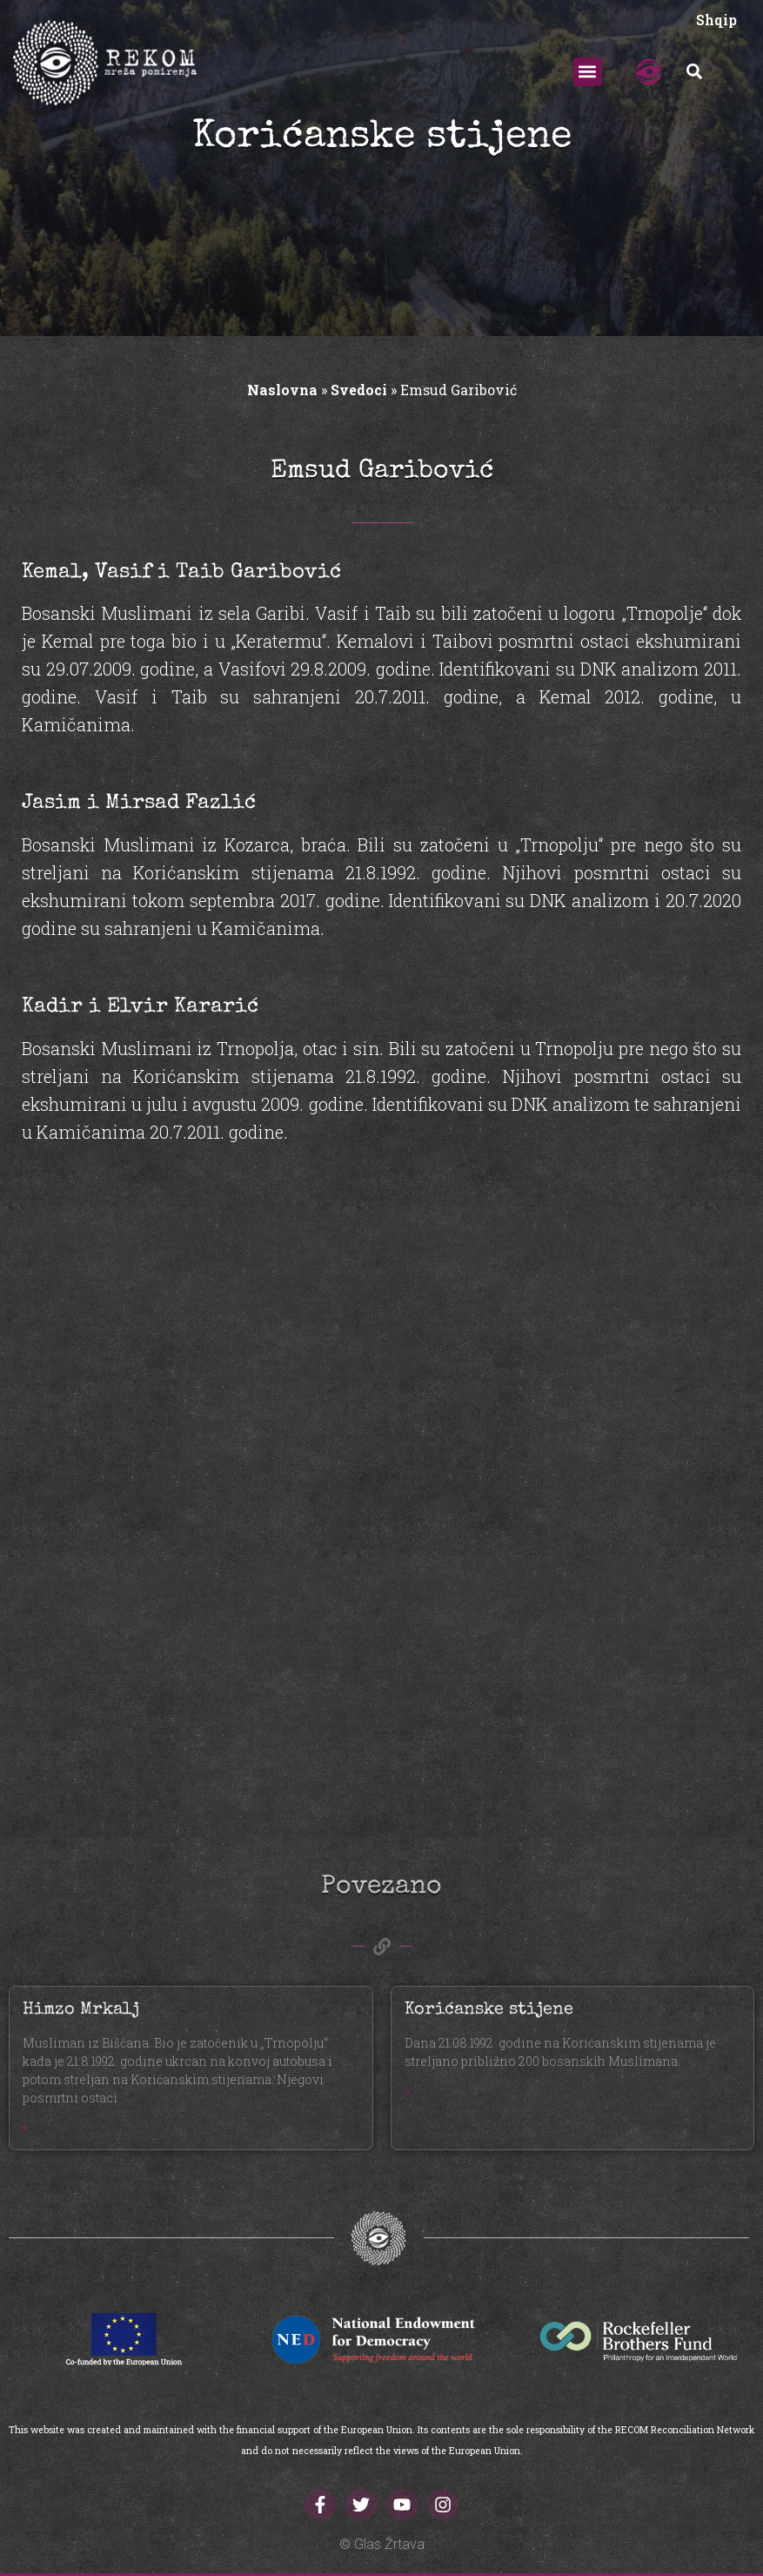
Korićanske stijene (489, 2010)
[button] (587, 71)
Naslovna (282, 389)
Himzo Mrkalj (81, 2010)
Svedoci (359, 389)
